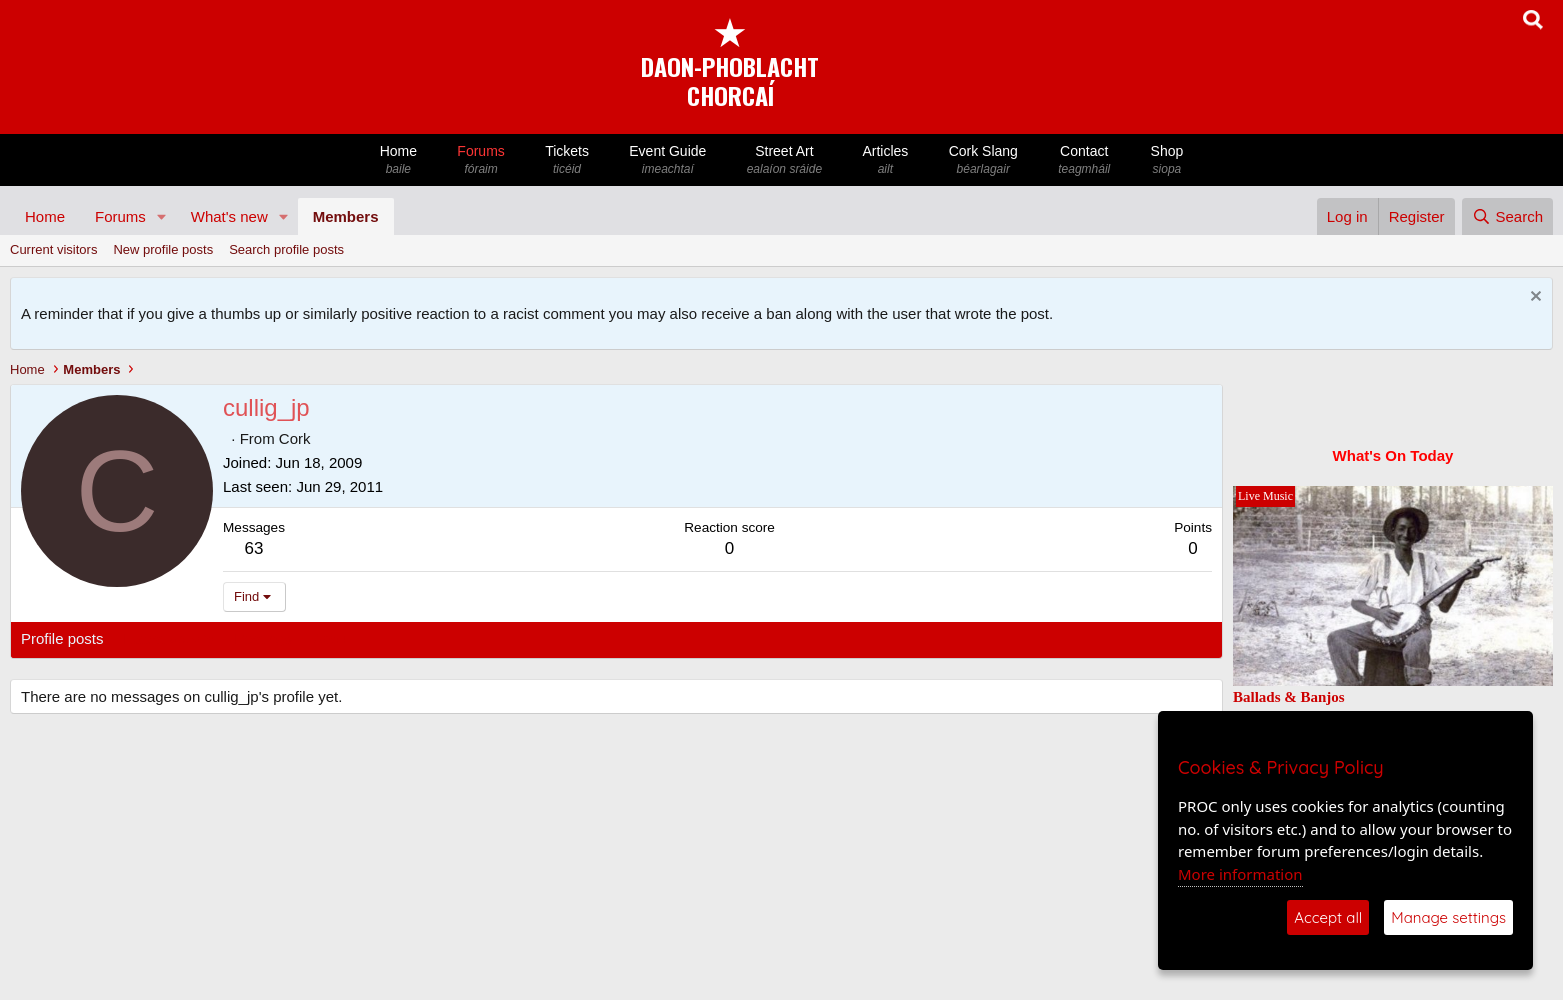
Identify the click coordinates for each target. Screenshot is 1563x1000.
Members (346, 216)
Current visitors (53, 249)
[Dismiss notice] (1533, 298)
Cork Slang (983, 160)
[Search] (1507, 216)
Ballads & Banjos (1289, 697)
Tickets (567, 160)
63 (254, 548)
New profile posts (163, 249)
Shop (1166, 160)
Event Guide (667, 160)
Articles (885, 160)
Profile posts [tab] (62, 638)
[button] (162, 216)
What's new (229, 216)
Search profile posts (286, 249)
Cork (295, 438)
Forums (481, 160)
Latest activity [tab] (169, 638)
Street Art (785, 160)
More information (1240, 874)
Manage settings (1448, 917)
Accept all (1328, 917)
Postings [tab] (263, 638)
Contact (1084, 160)
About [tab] (331, 638)
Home (399, 160)
